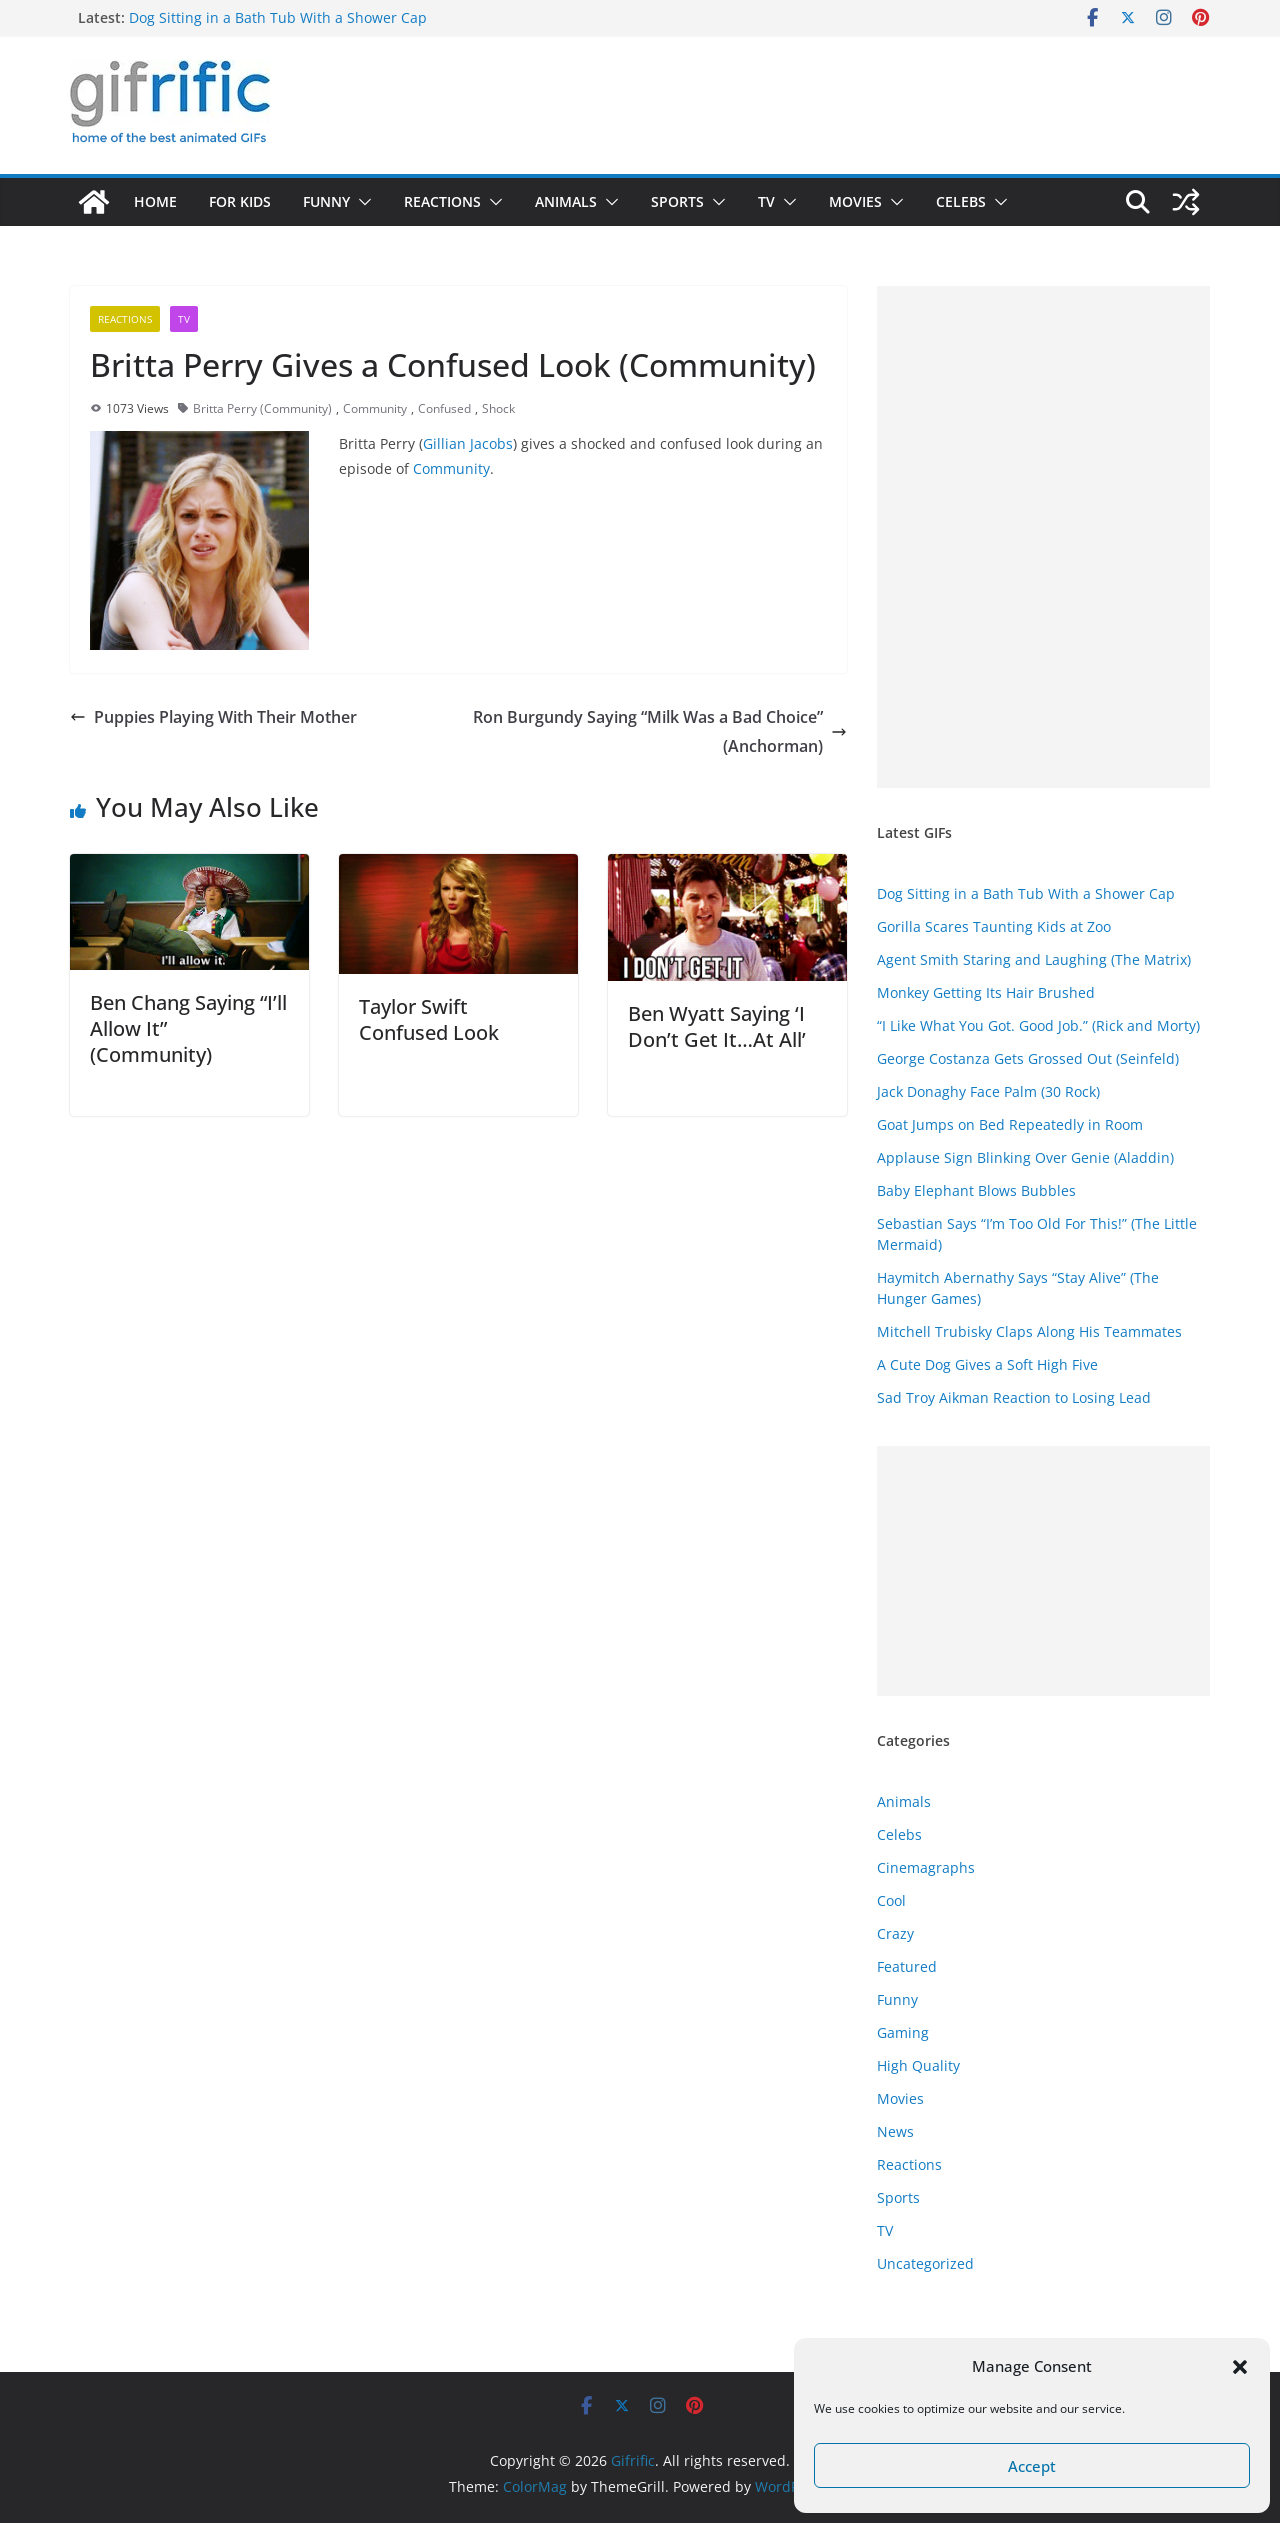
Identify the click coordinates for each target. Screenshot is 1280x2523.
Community (375, 408)
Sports (677, 201)
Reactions (442, 201)
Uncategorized (925, 2263)
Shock (498, 408)
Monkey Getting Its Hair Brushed (986, 992)
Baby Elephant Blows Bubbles (976, 1190)
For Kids (240, 201)
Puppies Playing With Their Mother (213, 717)
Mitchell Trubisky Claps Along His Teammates (1029, 1331)
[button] (1240, 2367)
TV (766, 201)
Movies (855, 201)
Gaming (903, 2032)
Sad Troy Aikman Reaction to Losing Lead (1014, 1397)
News (895, 2131)
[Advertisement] (1043, 537)
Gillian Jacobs (468, 443)
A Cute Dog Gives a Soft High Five (987, 1364)
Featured (907, 1966)
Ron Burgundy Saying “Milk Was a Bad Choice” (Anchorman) (660, 731)
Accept (1032, 2466)
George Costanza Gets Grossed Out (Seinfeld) (1028, 1058)
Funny (326, 201)
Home (155, 201)
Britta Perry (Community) (262, 408)
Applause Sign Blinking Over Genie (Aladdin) (1025, 1157)
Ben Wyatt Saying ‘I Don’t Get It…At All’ (717, 1026)
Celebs (961, 201)
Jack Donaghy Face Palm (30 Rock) (988, 1091)
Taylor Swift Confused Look (429, 1019)
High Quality (918, 2065)
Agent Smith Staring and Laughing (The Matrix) (1034, 959)
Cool (891, 1900)
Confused (444, 408)
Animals (566, 201)
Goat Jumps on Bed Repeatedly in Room (1010, 1124)
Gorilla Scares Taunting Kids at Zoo (994, 926)
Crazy (895, 1933)
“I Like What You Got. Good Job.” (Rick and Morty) (1038, 1025)
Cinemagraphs (926, 1867)
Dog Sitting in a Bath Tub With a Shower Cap (278, 17)
